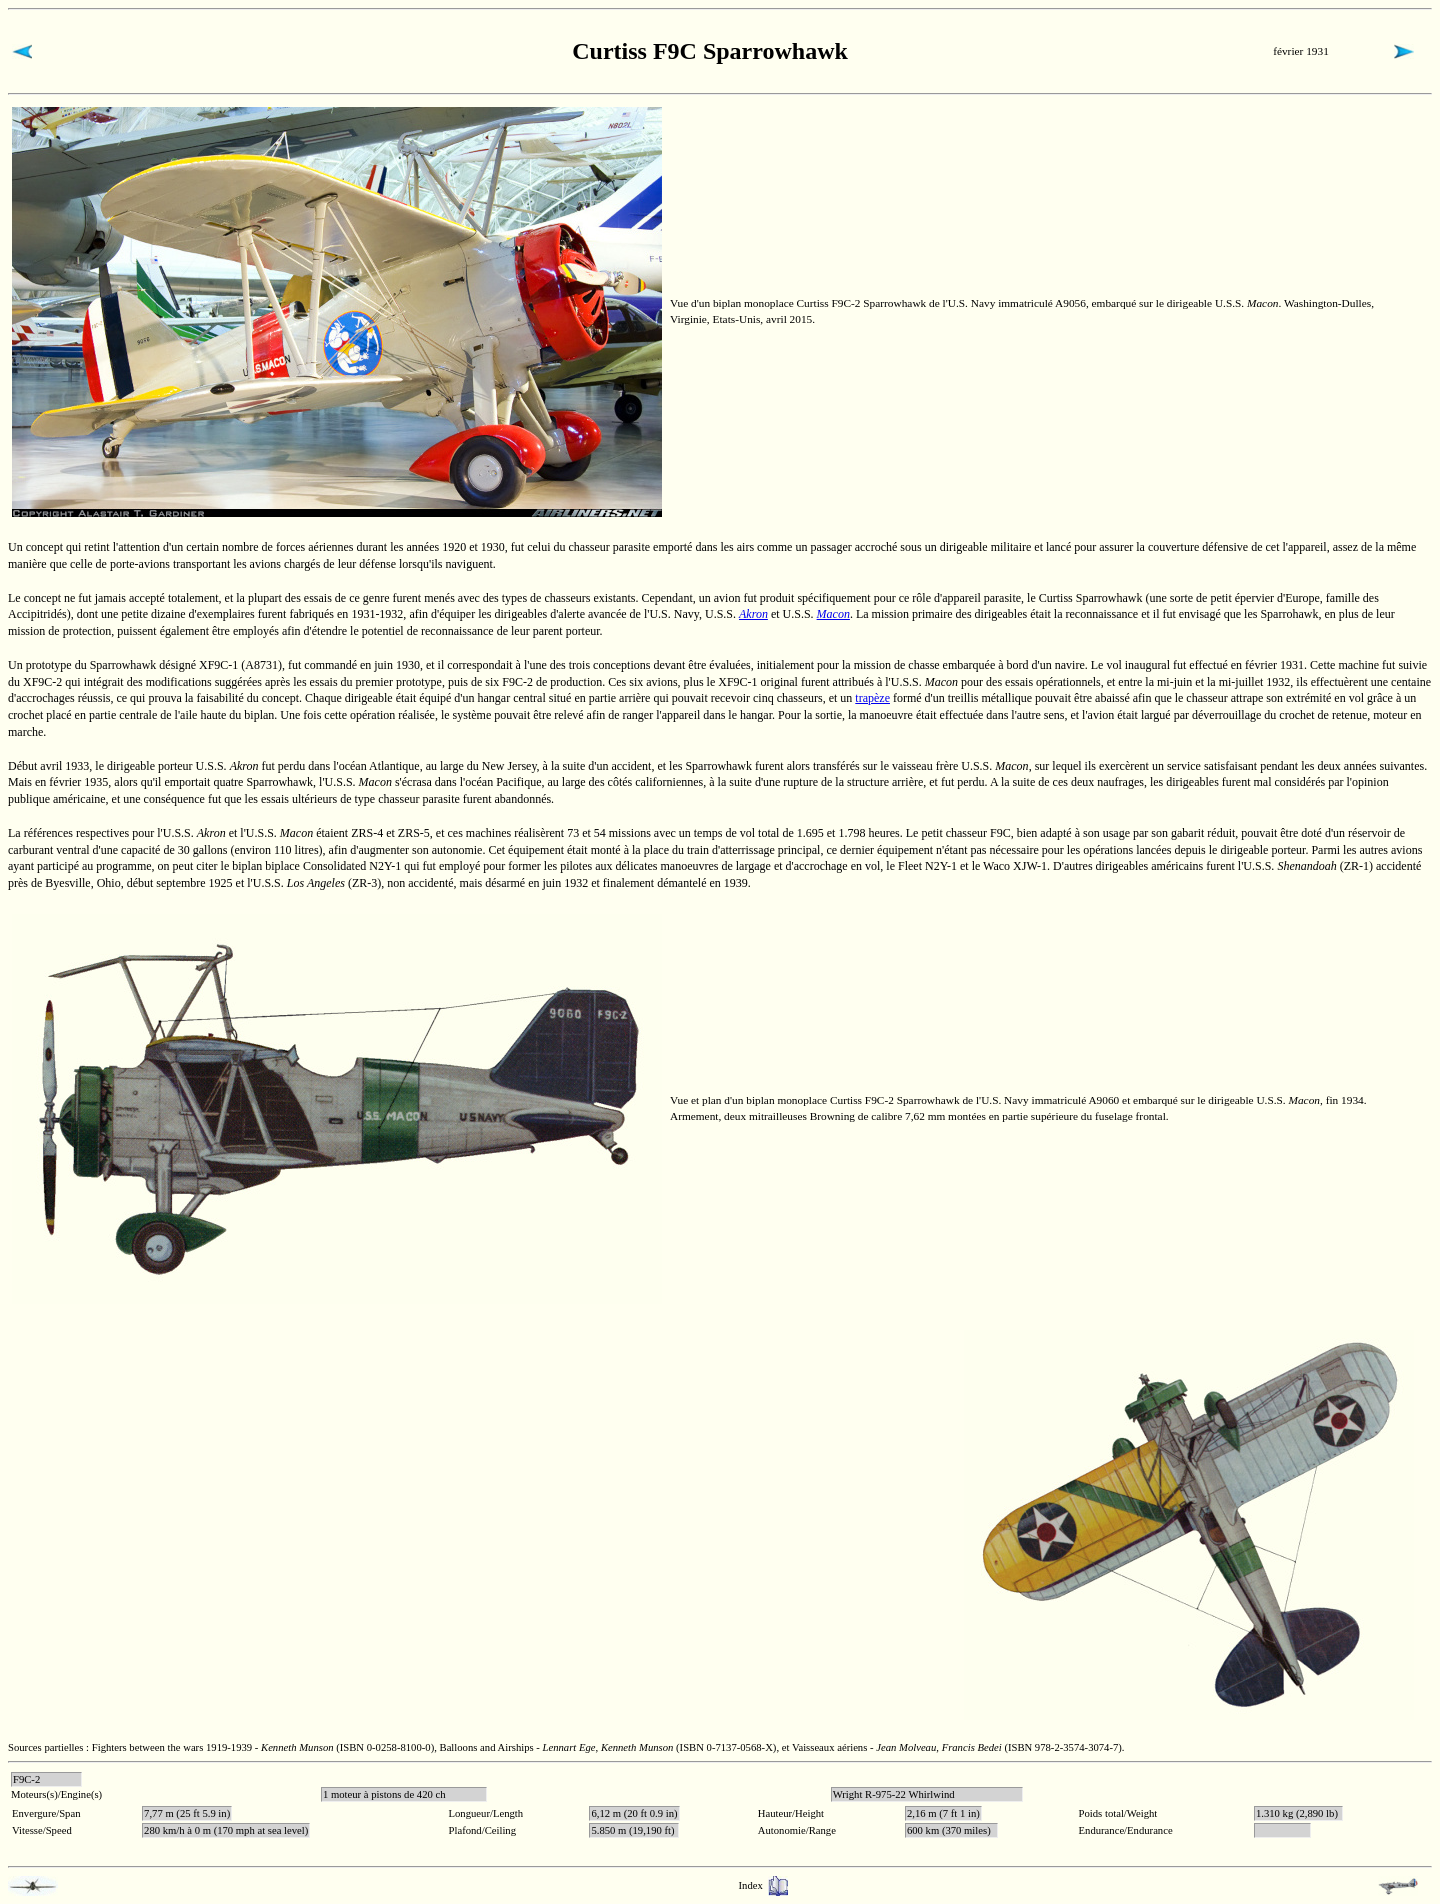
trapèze (872, 698)
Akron (753, 614)
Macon (833, 614)
